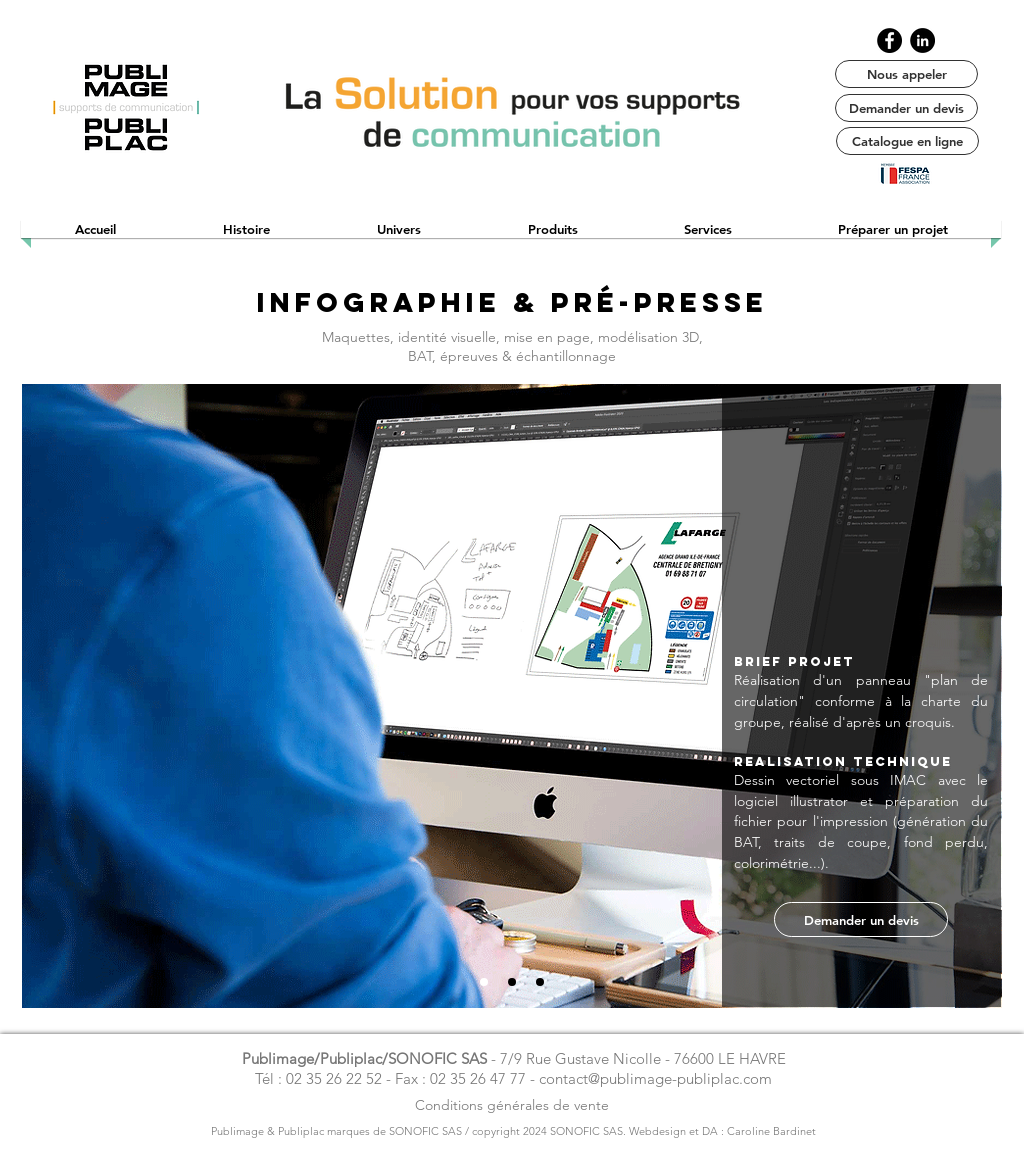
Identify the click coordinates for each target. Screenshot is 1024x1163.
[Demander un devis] (906, 108)
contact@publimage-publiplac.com (655, 1078)
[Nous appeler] (906, 74)
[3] (540, 982)
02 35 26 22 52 (334, 1078)
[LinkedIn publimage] (922, 40)
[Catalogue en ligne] (907, 141)
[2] (512, 982)
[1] (484, 982)
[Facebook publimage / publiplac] (889, 40)
